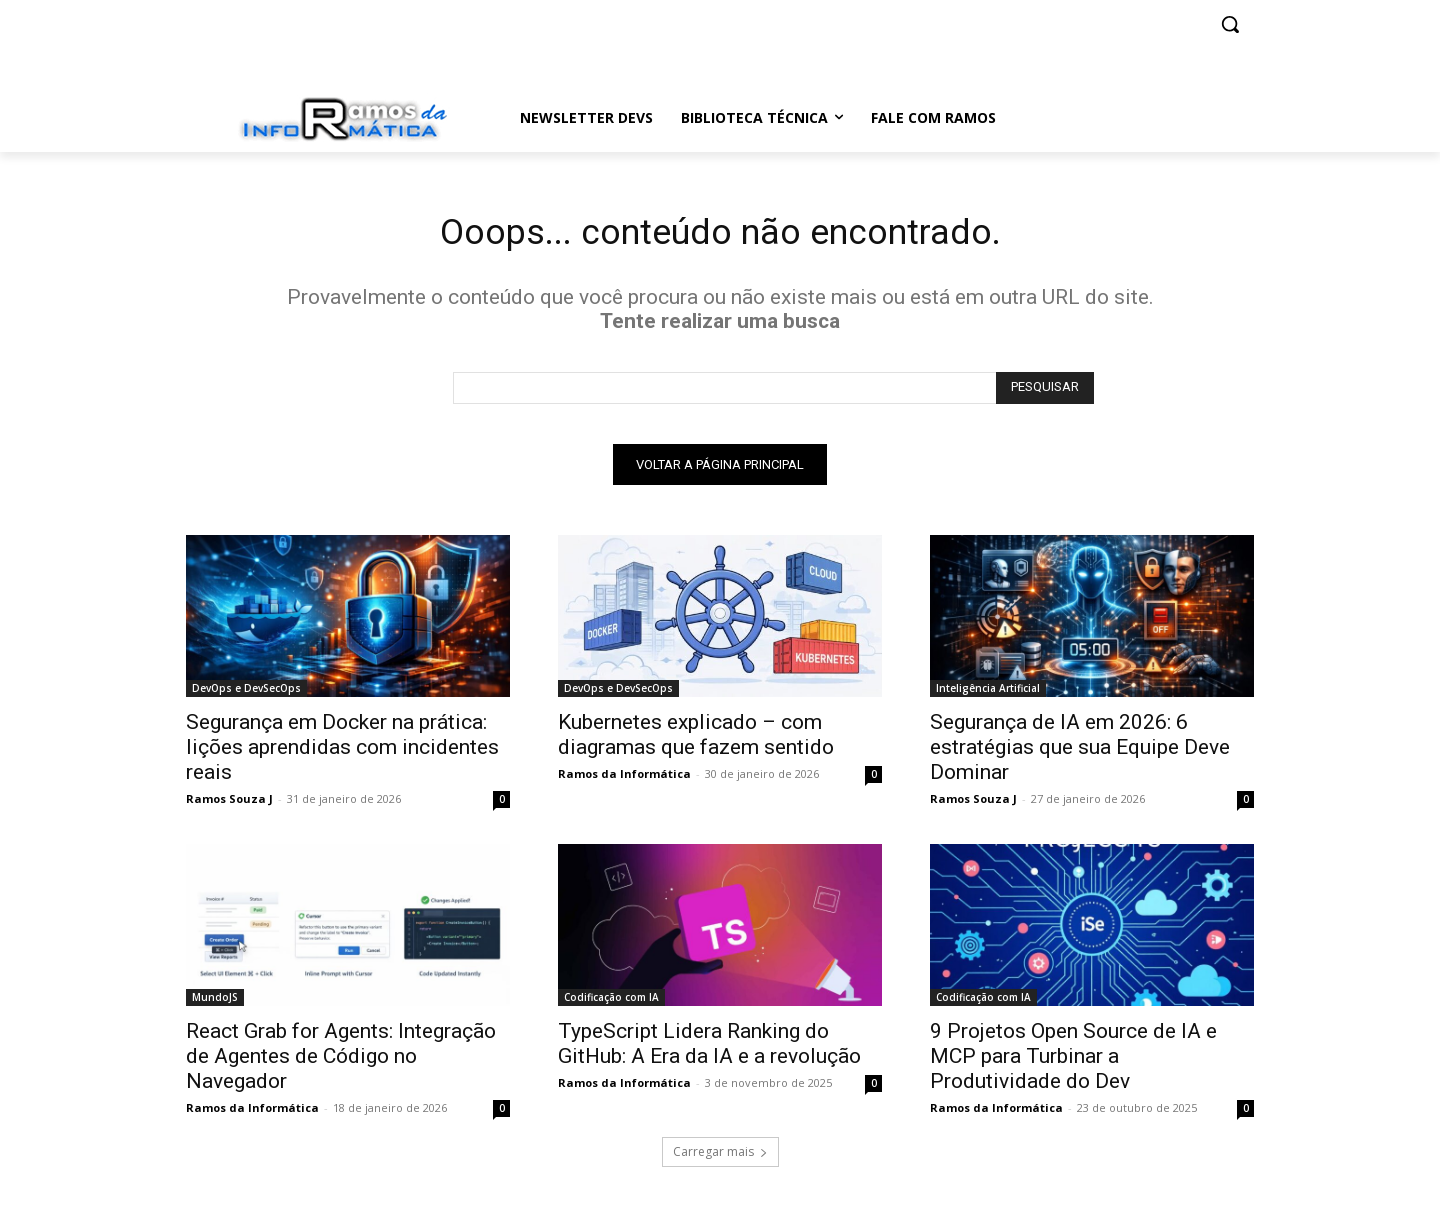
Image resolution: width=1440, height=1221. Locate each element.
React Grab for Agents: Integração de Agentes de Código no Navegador (341, 1062)
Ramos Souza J (229, 804)
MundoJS (215, 1003)
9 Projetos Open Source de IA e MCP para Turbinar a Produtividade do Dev (1073, 1062)
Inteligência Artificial (988, 694)
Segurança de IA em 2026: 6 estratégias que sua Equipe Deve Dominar (1080, 753)
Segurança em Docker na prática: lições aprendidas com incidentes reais (342, 753)
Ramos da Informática (624, 779)
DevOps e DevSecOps (246, 694)
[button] (1230, 24)
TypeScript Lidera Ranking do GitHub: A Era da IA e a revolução (709, 1049)
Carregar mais (720, 1157)
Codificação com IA (611, 1003)
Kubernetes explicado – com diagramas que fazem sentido (696, 740)
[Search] (1045, 394)
